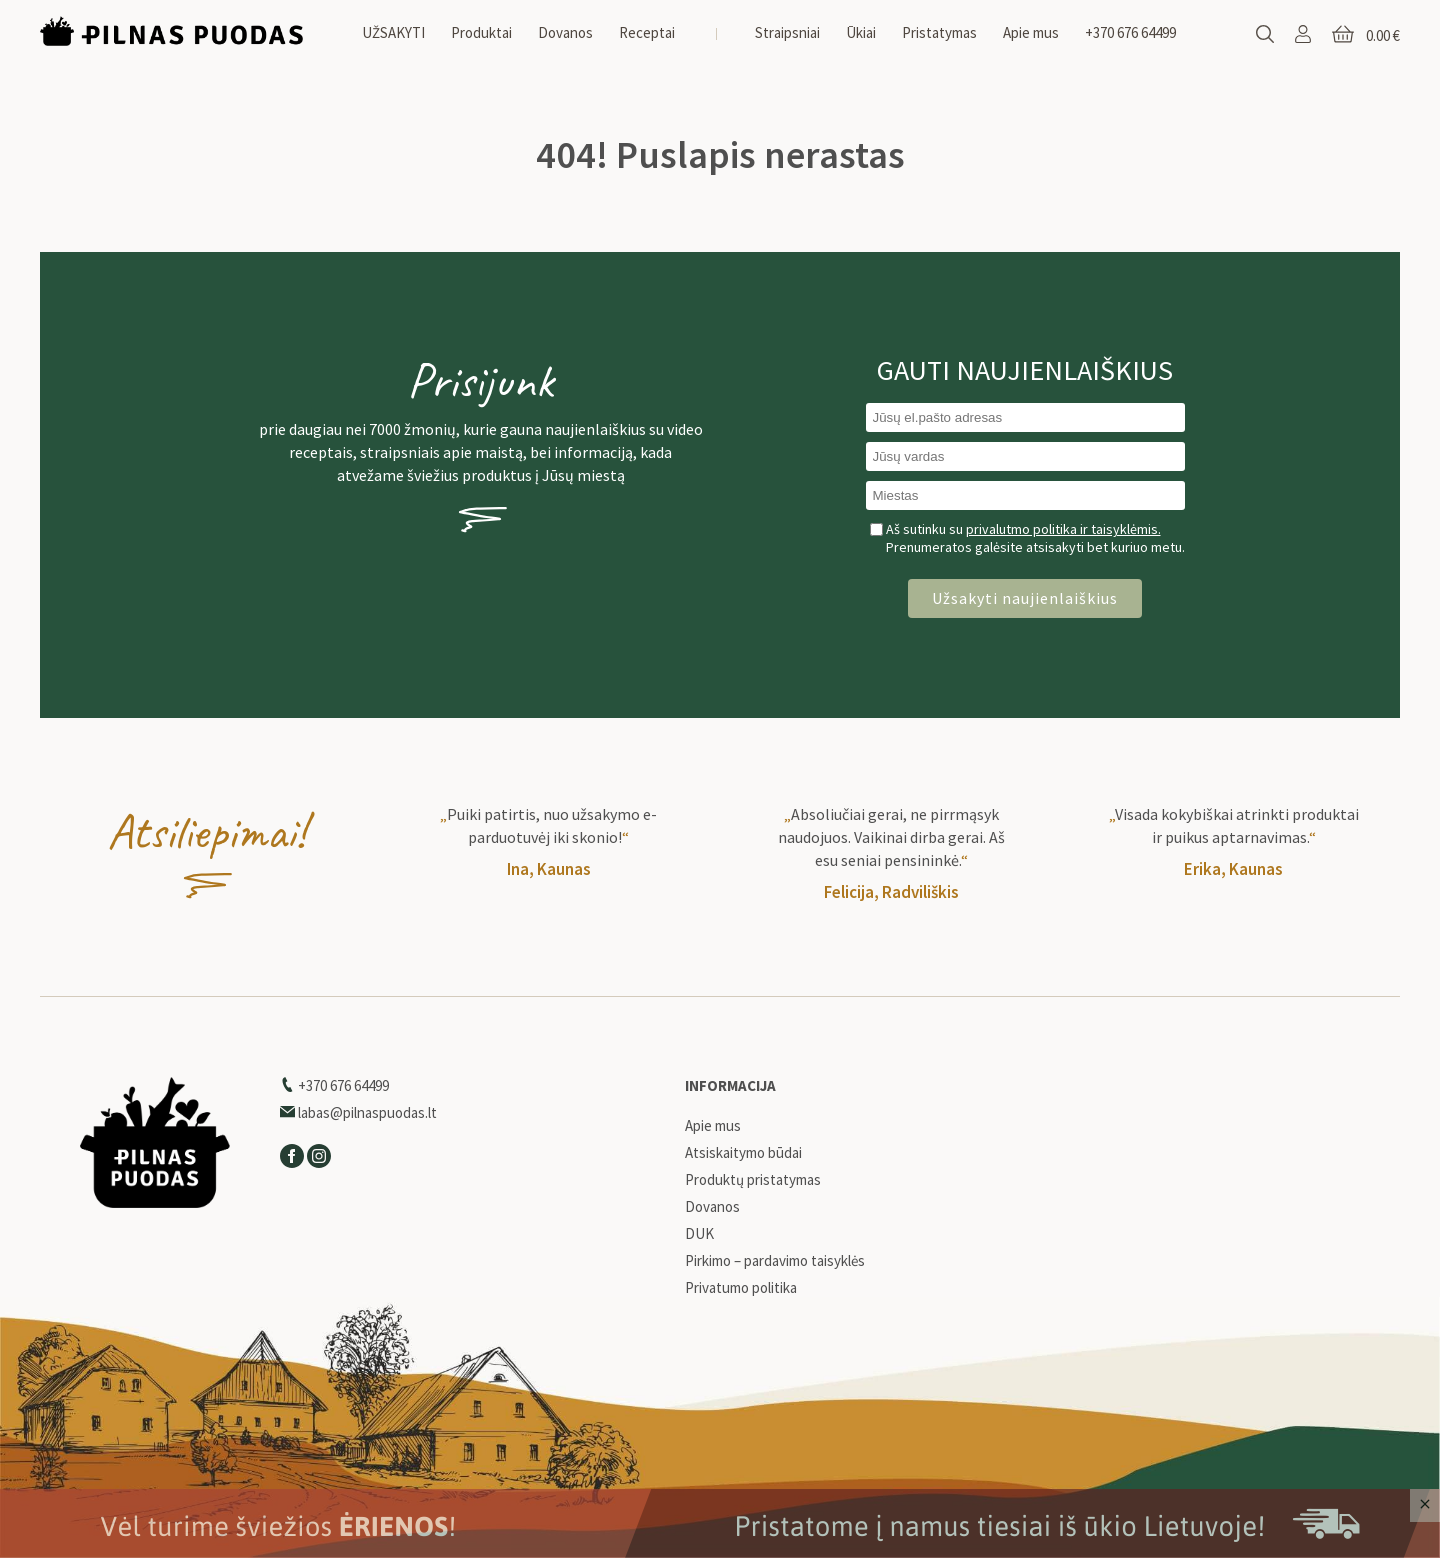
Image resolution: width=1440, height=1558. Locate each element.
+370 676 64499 (1130, 32)
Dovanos (565, 32)
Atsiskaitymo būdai (743, 1153)
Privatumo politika (741, 1288)
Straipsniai (787, 32)
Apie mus (1031, 32)
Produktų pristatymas (753, 1180)
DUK (699, 1234)
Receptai (647, 32)
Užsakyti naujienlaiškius (1025, 598)
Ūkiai (861, 32)
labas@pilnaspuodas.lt (358, 1112)
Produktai (481, 32)
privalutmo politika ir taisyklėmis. (1063, 529)
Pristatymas (939, 32)
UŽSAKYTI (393, 32)
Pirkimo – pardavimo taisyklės (775, 1261)
